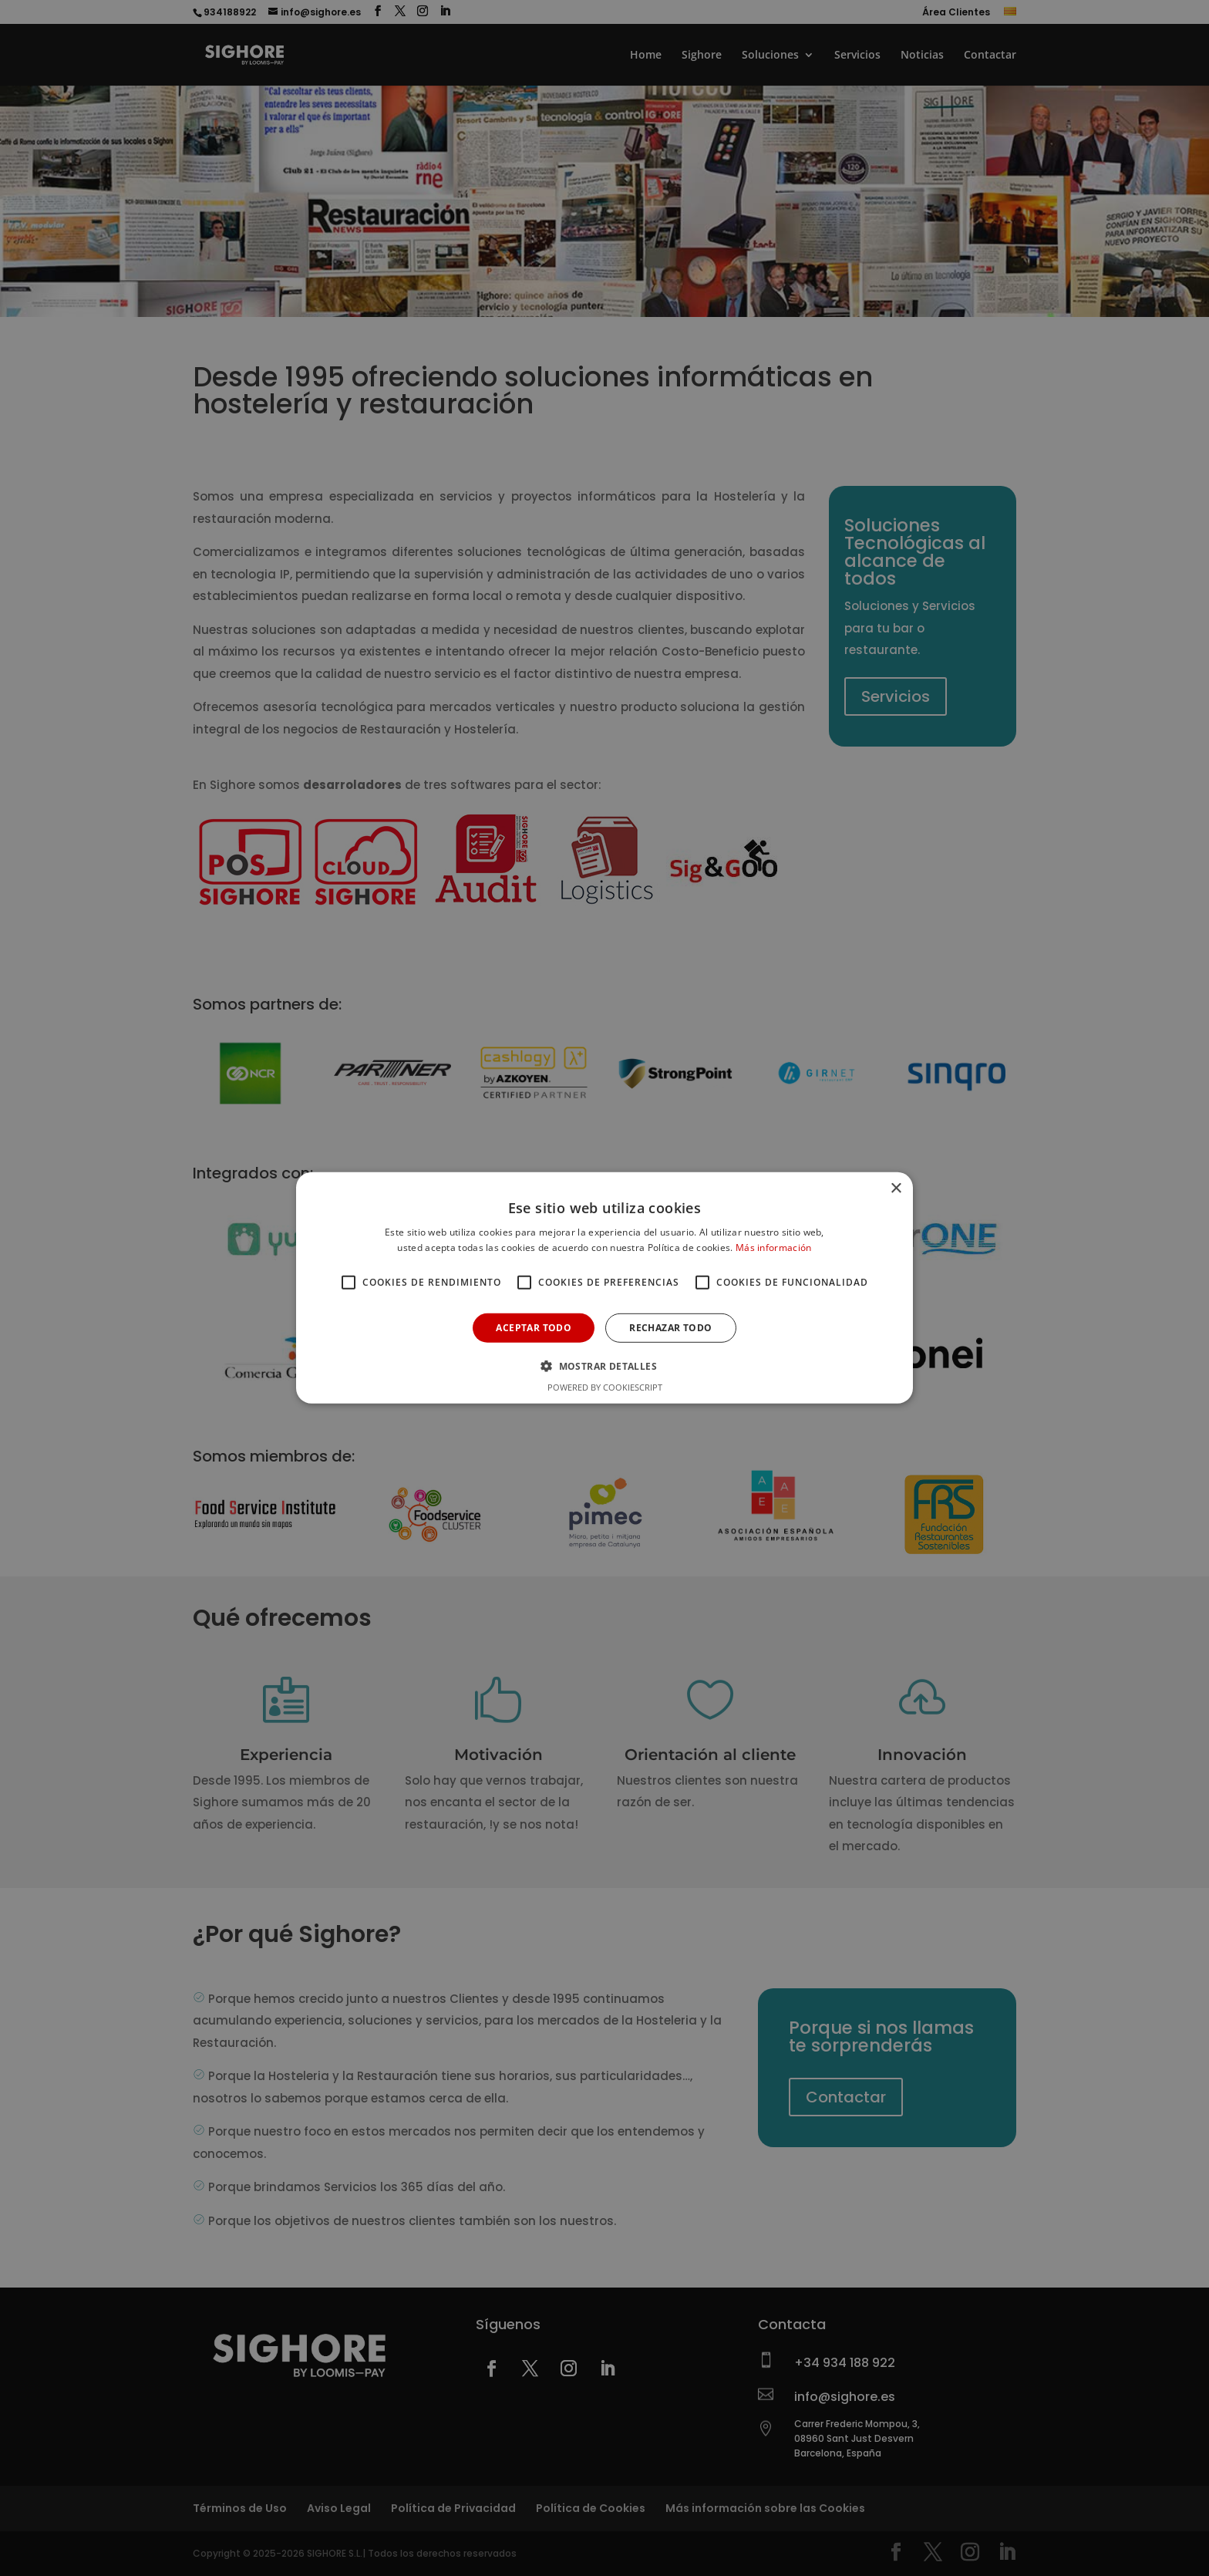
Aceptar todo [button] (533, 1327)
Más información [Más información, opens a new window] (774, 1247)
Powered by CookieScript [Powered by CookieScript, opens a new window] (604, 1387)
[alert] (604, 1288)
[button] (604, 1366)
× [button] (895, 1189)
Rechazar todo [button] (670, 1327)
